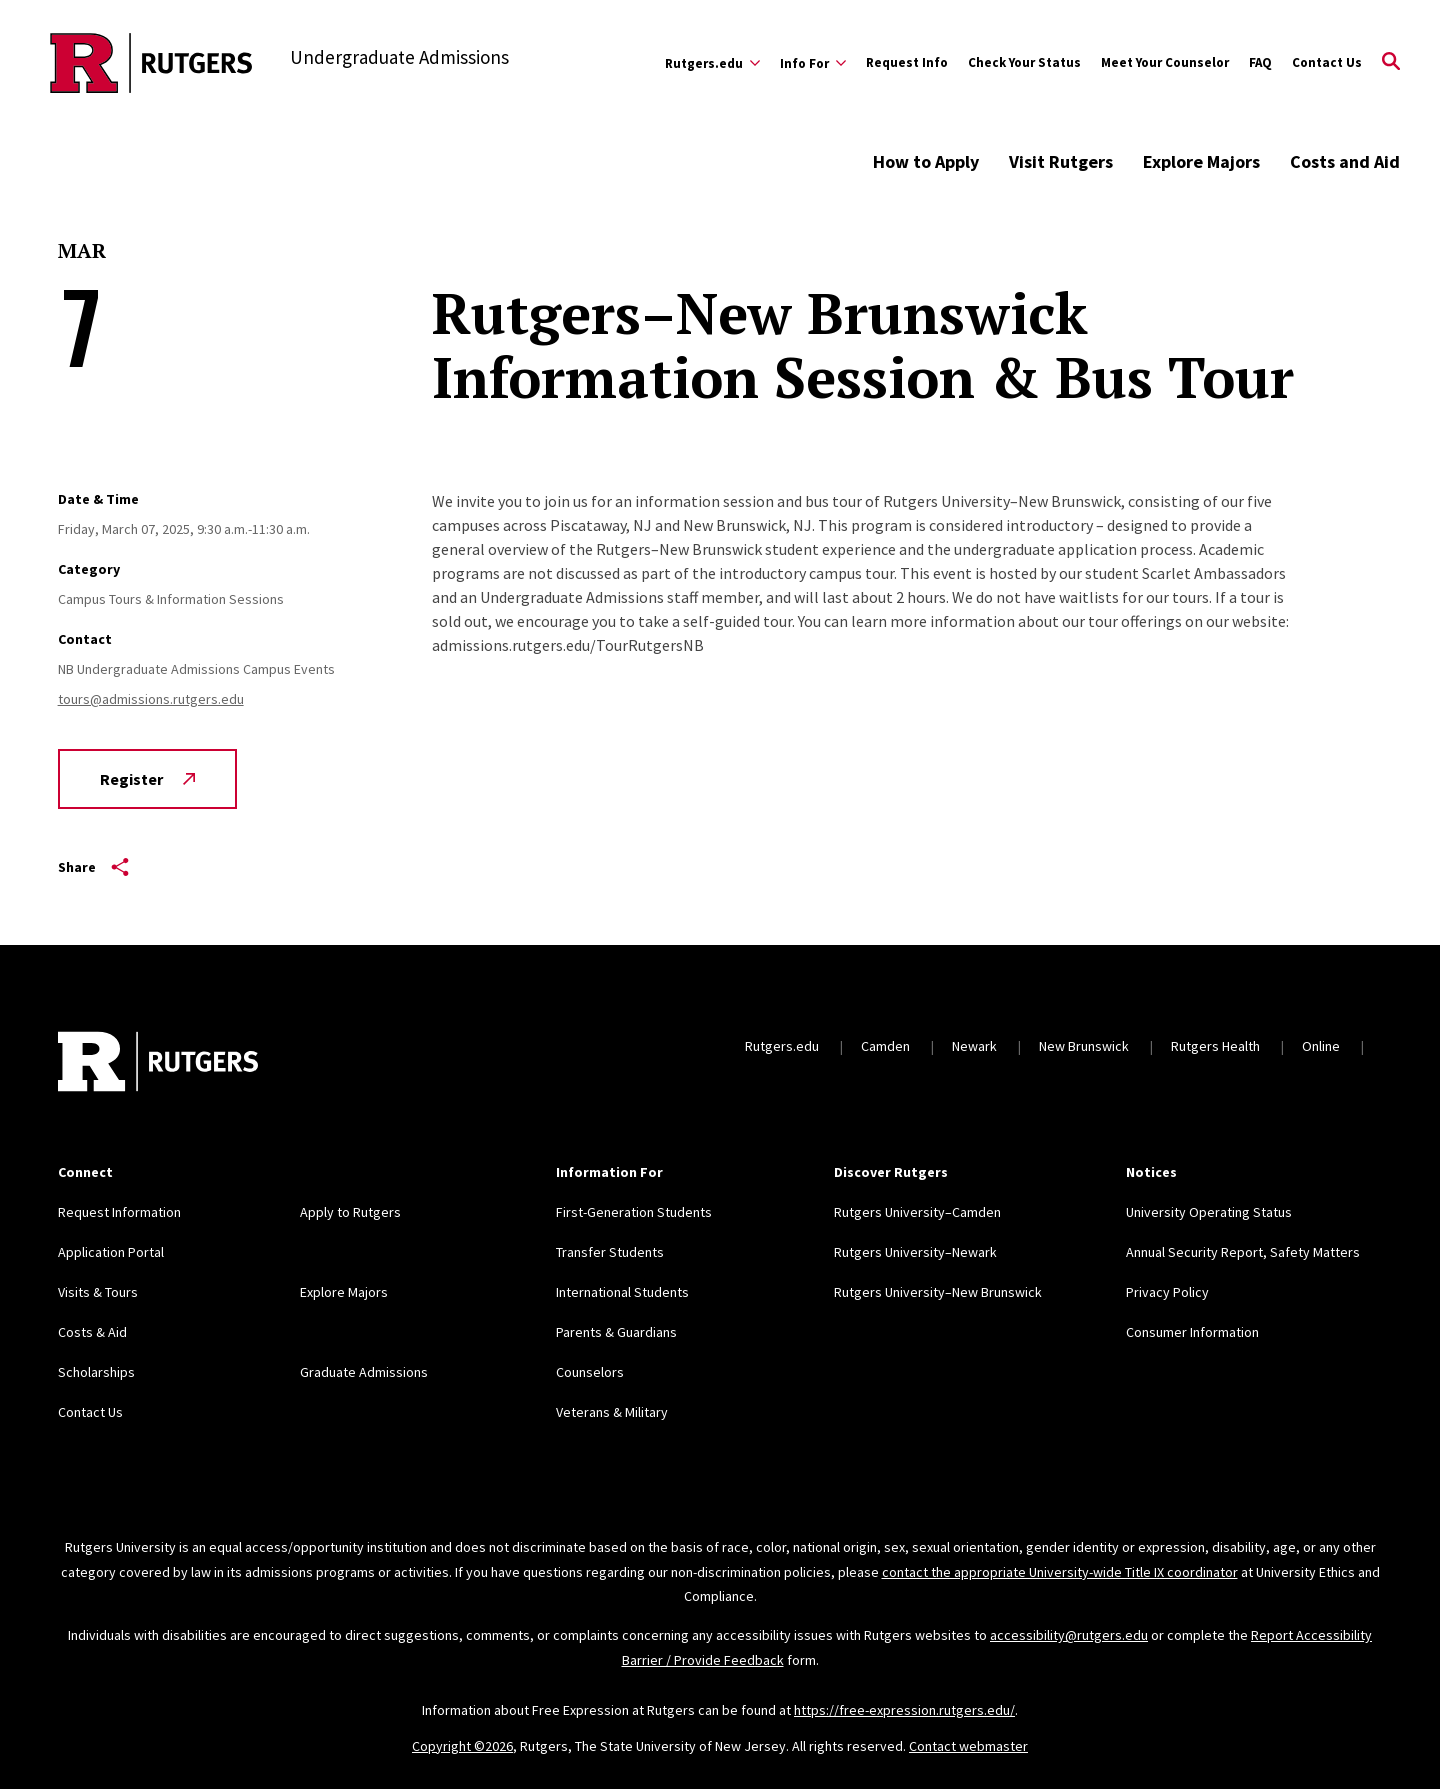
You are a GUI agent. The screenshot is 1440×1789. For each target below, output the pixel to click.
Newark (974, 1046)
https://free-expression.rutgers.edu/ (904, 1710)
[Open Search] (1391, 63)
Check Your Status (1024, 62)
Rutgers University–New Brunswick (938, 1292)
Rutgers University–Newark (915, 1252)
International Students (622, 1292)
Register (147, 779)
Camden (885, 1046)
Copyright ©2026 (462, 1746)
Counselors (590, 1372)
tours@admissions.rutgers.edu (151, 699)
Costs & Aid (92, 1332)
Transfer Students (610, 1252)
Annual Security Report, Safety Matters (1243, 1252)
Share (93, 867)
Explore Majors (1201, 161)
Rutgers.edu (782, 1046)
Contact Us (1327, 62)
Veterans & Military (612, 1412)
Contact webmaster (968, 1746)
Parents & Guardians (616, 1332)
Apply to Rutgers (350, 1212)
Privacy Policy (1167, 1292)
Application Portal (111, 1252)
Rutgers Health (1215, 1046)
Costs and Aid (1345, 161)
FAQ (1260, 62)
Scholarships (96, 1372)
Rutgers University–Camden (917, 1212)
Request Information (119, 1212)
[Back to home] (158, 1064)
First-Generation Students (634, 1212)
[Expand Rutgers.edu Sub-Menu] (712, 63)
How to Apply (926, 161)
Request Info (907, 62)
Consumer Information (1192, 1332)
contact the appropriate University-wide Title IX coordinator (1060, 1572)
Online (1321, 1046)
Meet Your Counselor (1165, 62)
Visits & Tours (98, 1292)
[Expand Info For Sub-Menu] (813, 63)
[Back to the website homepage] (151, 63)
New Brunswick (1084, 1046)
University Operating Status (1209, 1212)
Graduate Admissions (364, 1372)
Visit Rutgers (1061, 161)
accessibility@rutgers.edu (1069, 1635)
